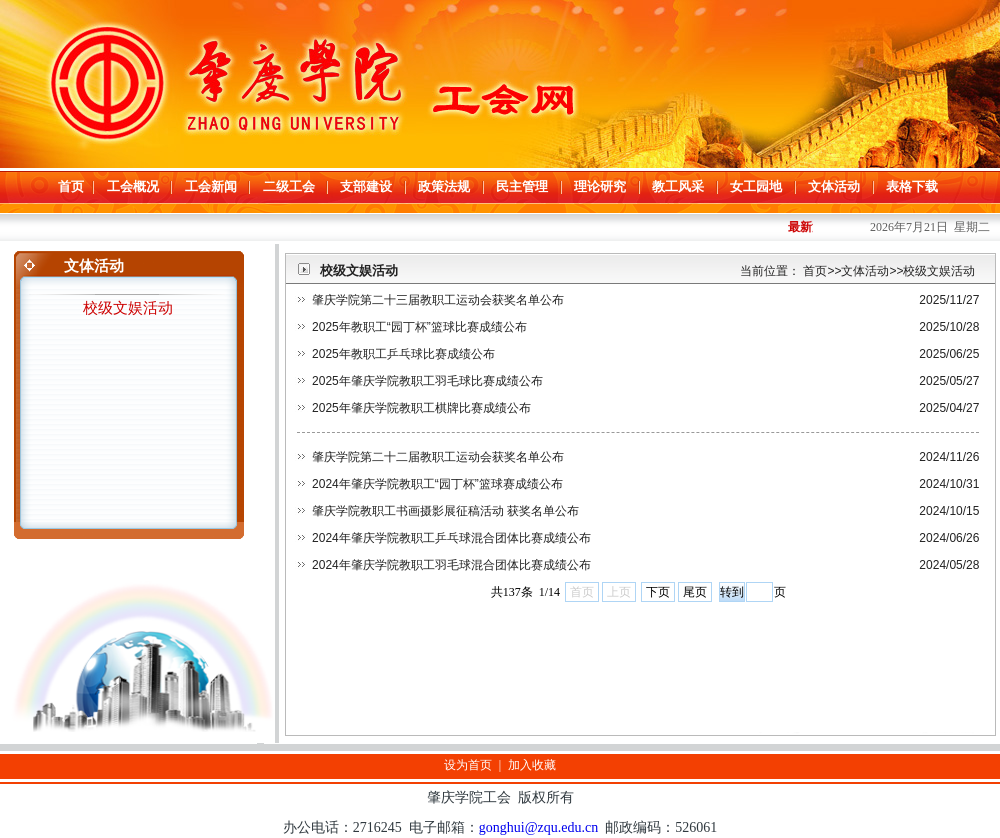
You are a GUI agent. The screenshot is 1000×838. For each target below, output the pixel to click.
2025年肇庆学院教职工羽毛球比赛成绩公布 (427, 381)
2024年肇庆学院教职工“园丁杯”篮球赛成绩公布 (437, 484)
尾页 (695, 592)
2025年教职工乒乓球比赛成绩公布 (403, 354)
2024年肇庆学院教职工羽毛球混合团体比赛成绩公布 (451, 565)
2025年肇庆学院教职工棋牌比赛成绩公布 (421, 408)
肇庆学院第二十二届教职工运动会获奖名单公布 (438, 457)
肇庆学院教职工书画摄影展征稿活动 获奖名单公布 (445, 511)
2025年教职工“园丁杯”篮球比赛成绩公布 (419, 327)
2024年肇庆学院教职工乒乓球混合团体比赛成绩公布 (451, 538)
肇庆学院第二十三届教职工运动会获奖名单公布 (438, 300)
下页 (658, 592)
